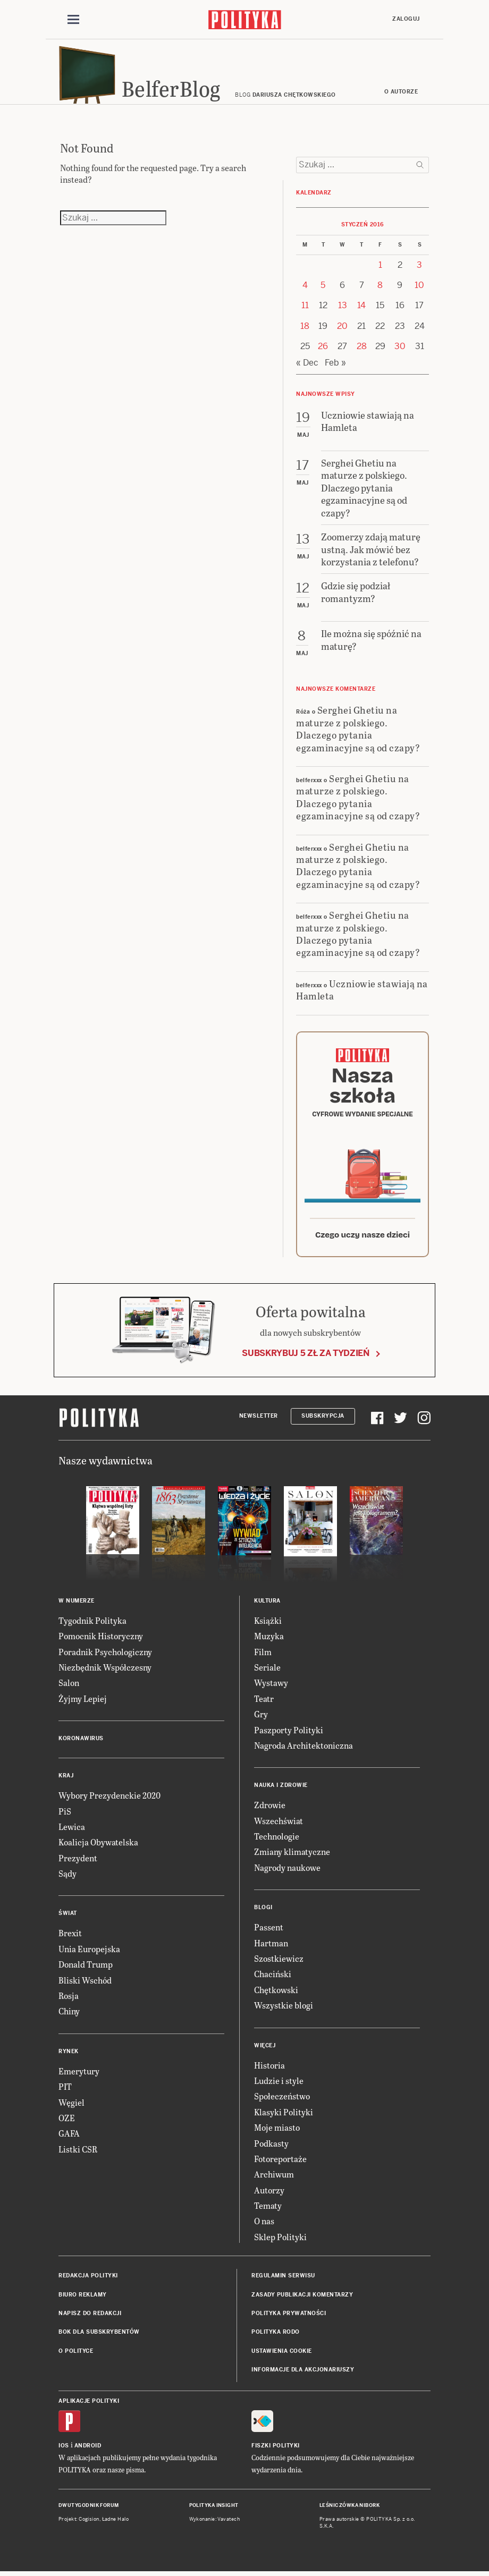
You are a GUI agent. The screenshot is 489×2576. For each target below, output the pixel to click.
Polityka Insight (214, 2510)
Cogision (89, 2524)
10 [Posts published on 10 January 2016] (419, 290)
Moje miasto (277, 2132)
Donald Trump (85, 1969)
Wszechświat (278, 1825)
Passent (268, 1932)
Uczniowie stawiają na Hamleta (362, 994)
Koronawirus (81, 1743)
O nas (264, 2226)
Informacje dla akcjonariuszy (302, 2374)
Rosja (68, 2001)
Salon (68, 1688)
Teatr (264, 1703)
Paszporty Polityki (288, 1734)
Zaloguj (406, 19)
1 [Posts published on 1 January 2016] (380, 269)
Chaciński (272, 1979)
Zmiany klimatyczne (292, 1857)
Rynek (68, 2056)
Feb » (335, 367)
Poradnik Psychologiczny (105, 1656)
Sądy (67, 1878)
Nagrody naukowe (287, 1873)
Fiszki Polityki (275, 2450)
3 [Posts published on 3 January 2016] (419, 269)
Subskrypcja (322, 1421)
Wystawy (271, 1688)
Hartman (271, 1948)
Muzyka (269, 1641)
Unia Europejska (89, 1954)
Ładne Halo (115, 2524)
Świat (67, 1918)
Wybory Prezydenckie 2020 (109, 1800)
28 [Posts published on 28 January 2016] (362, 351)
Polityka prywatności (288, 2318)
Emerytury (78, 2076)
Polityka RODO (275, 2337)
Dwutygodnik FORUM (88, 2510)
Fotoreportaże (280, 2164)
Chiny (69, 2016)
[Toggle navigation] (73, 20)
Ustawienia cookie (281, 2356)
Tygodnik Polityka (92, 1626)
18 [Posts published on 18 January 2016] (304, 331)
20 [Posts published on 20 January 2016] (342, 331)
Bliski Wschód (85, 1985)
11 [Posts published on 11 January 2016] (305, 310)
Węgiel (71, 2107)
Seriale (267, 1672)
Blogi (263, 1912)
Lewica (71, 1832)
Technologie (276, 1841)
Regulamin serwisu (283, 2280)
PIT (65, 2092)
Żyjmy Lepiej (82, 1703)
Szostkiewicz (278, 1964)
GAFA (69, 2138)
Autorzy (269, 2195)
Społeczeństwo (282, 2101)
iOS (63, 2450)
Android (88, 2450)
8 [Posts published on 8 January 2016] (380, 290)
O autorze (401, 97)
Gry (261, 1719)
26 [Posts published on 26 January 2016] (323, 351)
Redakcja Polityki (88, 2280)
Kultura (267, 1606)
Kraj (65, 1780)
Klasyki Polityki (283, 2117)
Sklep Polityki (280, 2242)
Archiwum (274, 2179)
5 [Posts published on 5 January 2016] (323, 290)
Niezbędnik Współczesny (104, 1672)
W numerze (76, 1606)
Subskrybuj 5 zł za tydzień (305, 1357)
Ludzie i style (278, 2086)
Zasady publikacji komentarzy (302, 2299)
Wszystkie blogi (283, 2010)
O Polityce (75, 2356)
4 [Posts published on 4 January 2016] (305, 290)
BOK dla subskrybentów (99, 2337)
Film (263, 1656)
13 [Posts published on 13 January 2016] (342, 310)
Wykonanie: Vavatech (214, 2524)
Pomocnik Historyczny (100, 1641)
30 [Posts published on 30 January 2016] (400, 351)
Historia (269, 2070)
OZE (66, 2123)
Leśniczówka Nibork (349, 2510)
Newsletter (258, 1421)
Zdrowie (269, 1810)
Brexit (70, 1938)
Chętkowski (276, 1995)
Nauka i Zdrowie (281, 1790)
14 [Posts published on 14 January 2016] (361, 310)
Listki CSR (77, 2154)
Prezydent (77, 1863)
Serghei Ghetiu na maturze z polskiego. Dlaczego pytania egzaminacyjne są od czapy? (358, 733)
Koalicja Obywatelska (98, 1847)
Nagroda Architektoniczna (303, 1750)
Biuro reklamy (82, 2299)
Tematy (268, 2211)
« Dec (307, 367)
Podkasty (271, 2148)
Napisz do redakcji (89, 2318)
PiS (64, 1816)
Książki (268, 1626)
